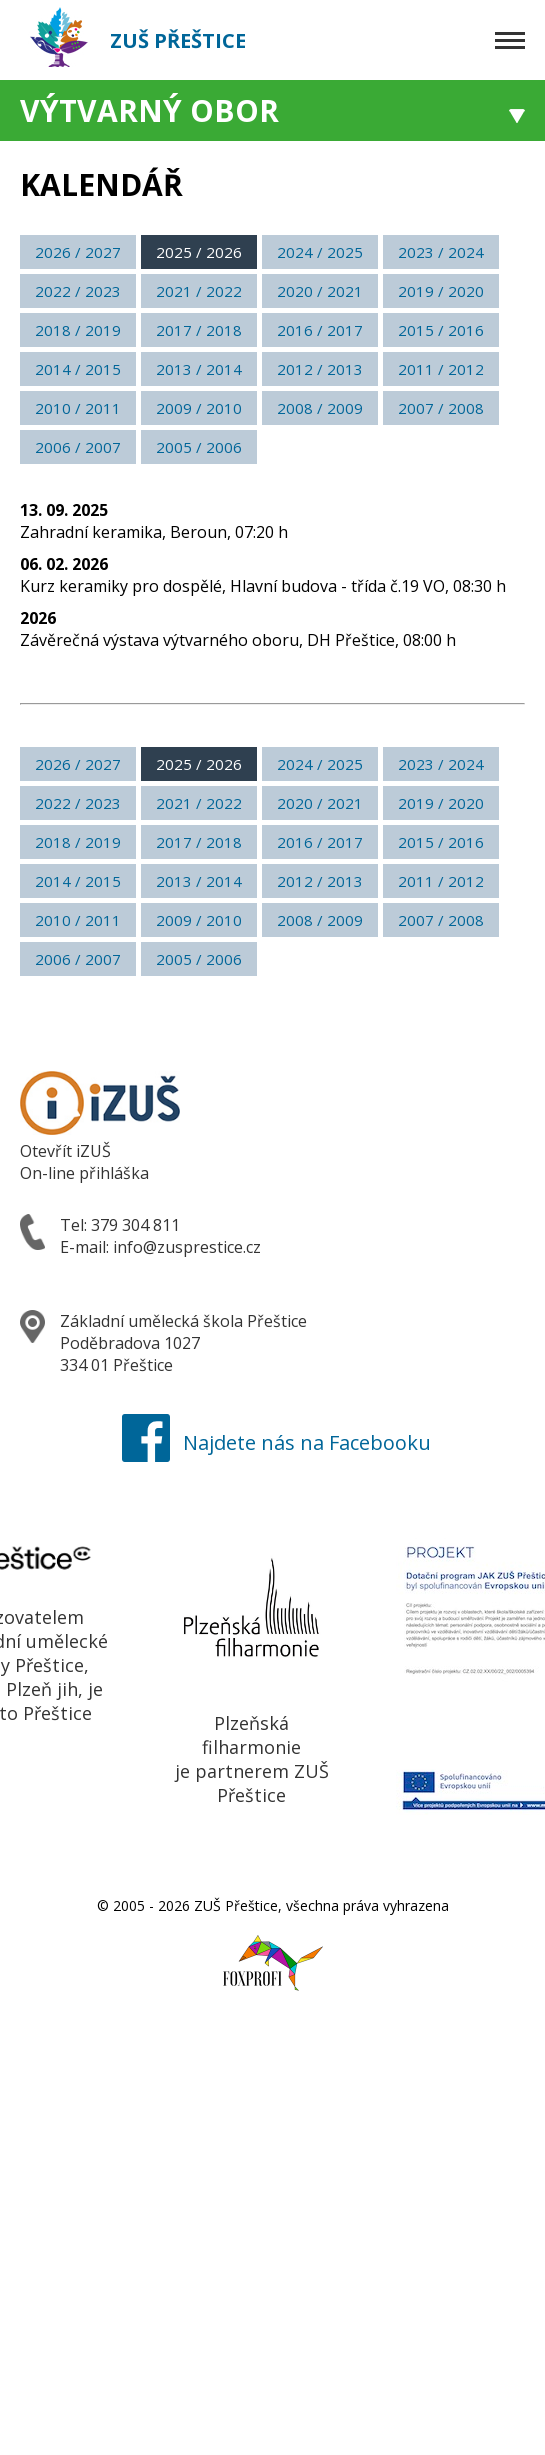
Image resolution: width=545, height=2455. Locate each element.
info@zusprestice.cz (187, 1247)
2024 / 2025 (320, 252)
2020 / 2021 (320, 291)
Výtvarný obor (149, 110)
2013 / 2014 (199, 369)
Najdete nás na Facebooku (272, 1442)
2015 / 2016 (441, 330)
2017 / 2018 (199, 330)
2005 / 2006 (199, 447)
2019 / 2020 (441, 291)
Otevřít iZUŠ (65, 1151)
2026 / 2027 (78, 252)
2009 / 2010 (199, 408)
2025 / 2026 (199, 252)
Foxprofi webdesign (254, 1952)
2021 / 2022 (199, 291)
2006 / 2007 (78, 447)
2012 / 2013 (320, 369)
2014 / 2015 (78, 369)
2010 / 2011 (78, 408)
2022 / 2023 (78, 291)
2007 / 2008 (441, 408)
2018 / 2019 (78, 330)
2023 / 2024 (441, 252)
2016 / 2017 (320, 330)
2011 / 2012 (441, 369)
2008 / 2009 (320, 408)
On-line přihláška (84, 1173)
